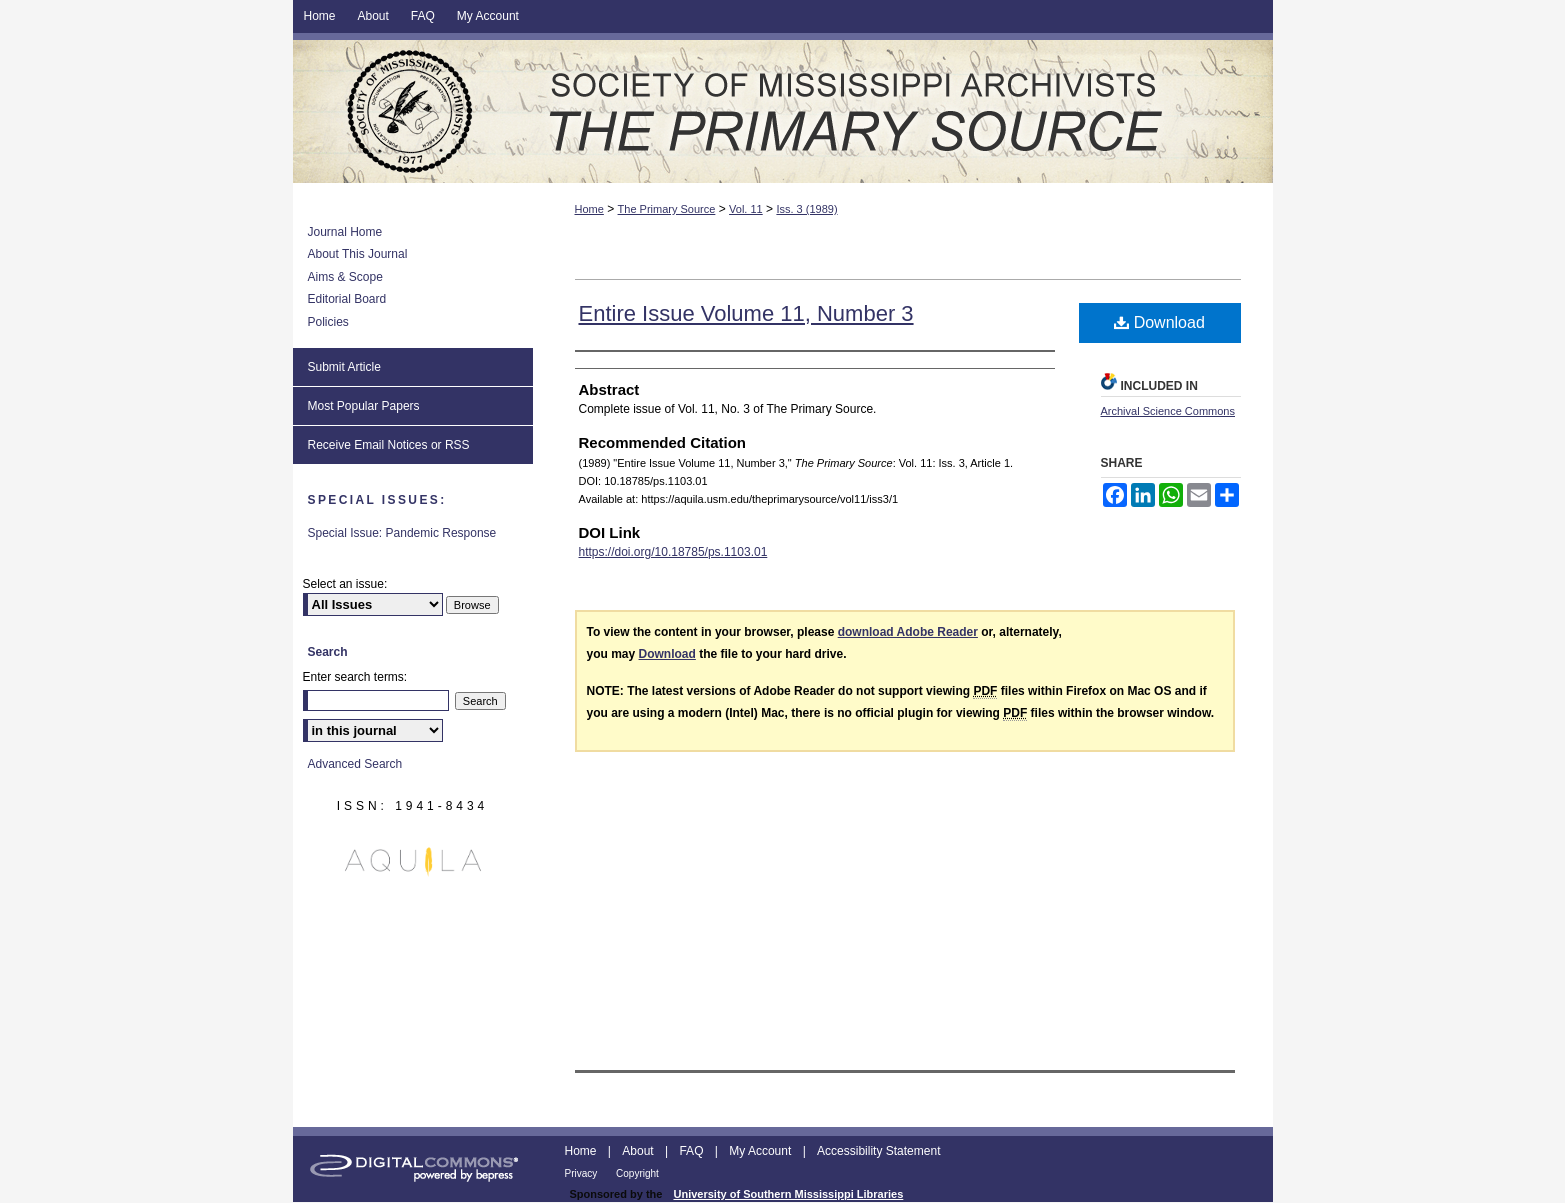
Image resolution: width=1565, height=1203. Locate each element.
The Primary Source (783, 111)
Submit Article (344, 367)
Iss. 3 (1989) (806, 209)
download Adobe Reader (908, 632)
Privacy (583, 1173)
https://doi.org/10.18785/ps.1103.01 (673, 552)
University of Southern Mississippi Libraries (788, 1194)
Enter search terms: (355, 677)
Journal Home (345, 232)
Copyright (637, 1173)
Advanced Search (355, 764)
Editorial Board (347, 299)
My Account (761, 1151)
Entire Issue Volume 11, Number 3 (746, 313)
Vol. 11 (746, 209)
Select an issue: (345, 584)
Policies (328, 322)
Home (589, 209)
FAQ (692, 1151)
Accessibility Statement (878, 1151)
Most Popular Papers (364, 406)
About (639, 1151)
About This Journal (358, 254)
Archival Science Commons (1168, 411)
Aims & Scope (345, 277)
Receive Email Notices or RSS (389, 445)
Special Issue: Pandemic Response (402, 533)
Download (1159, 322)
